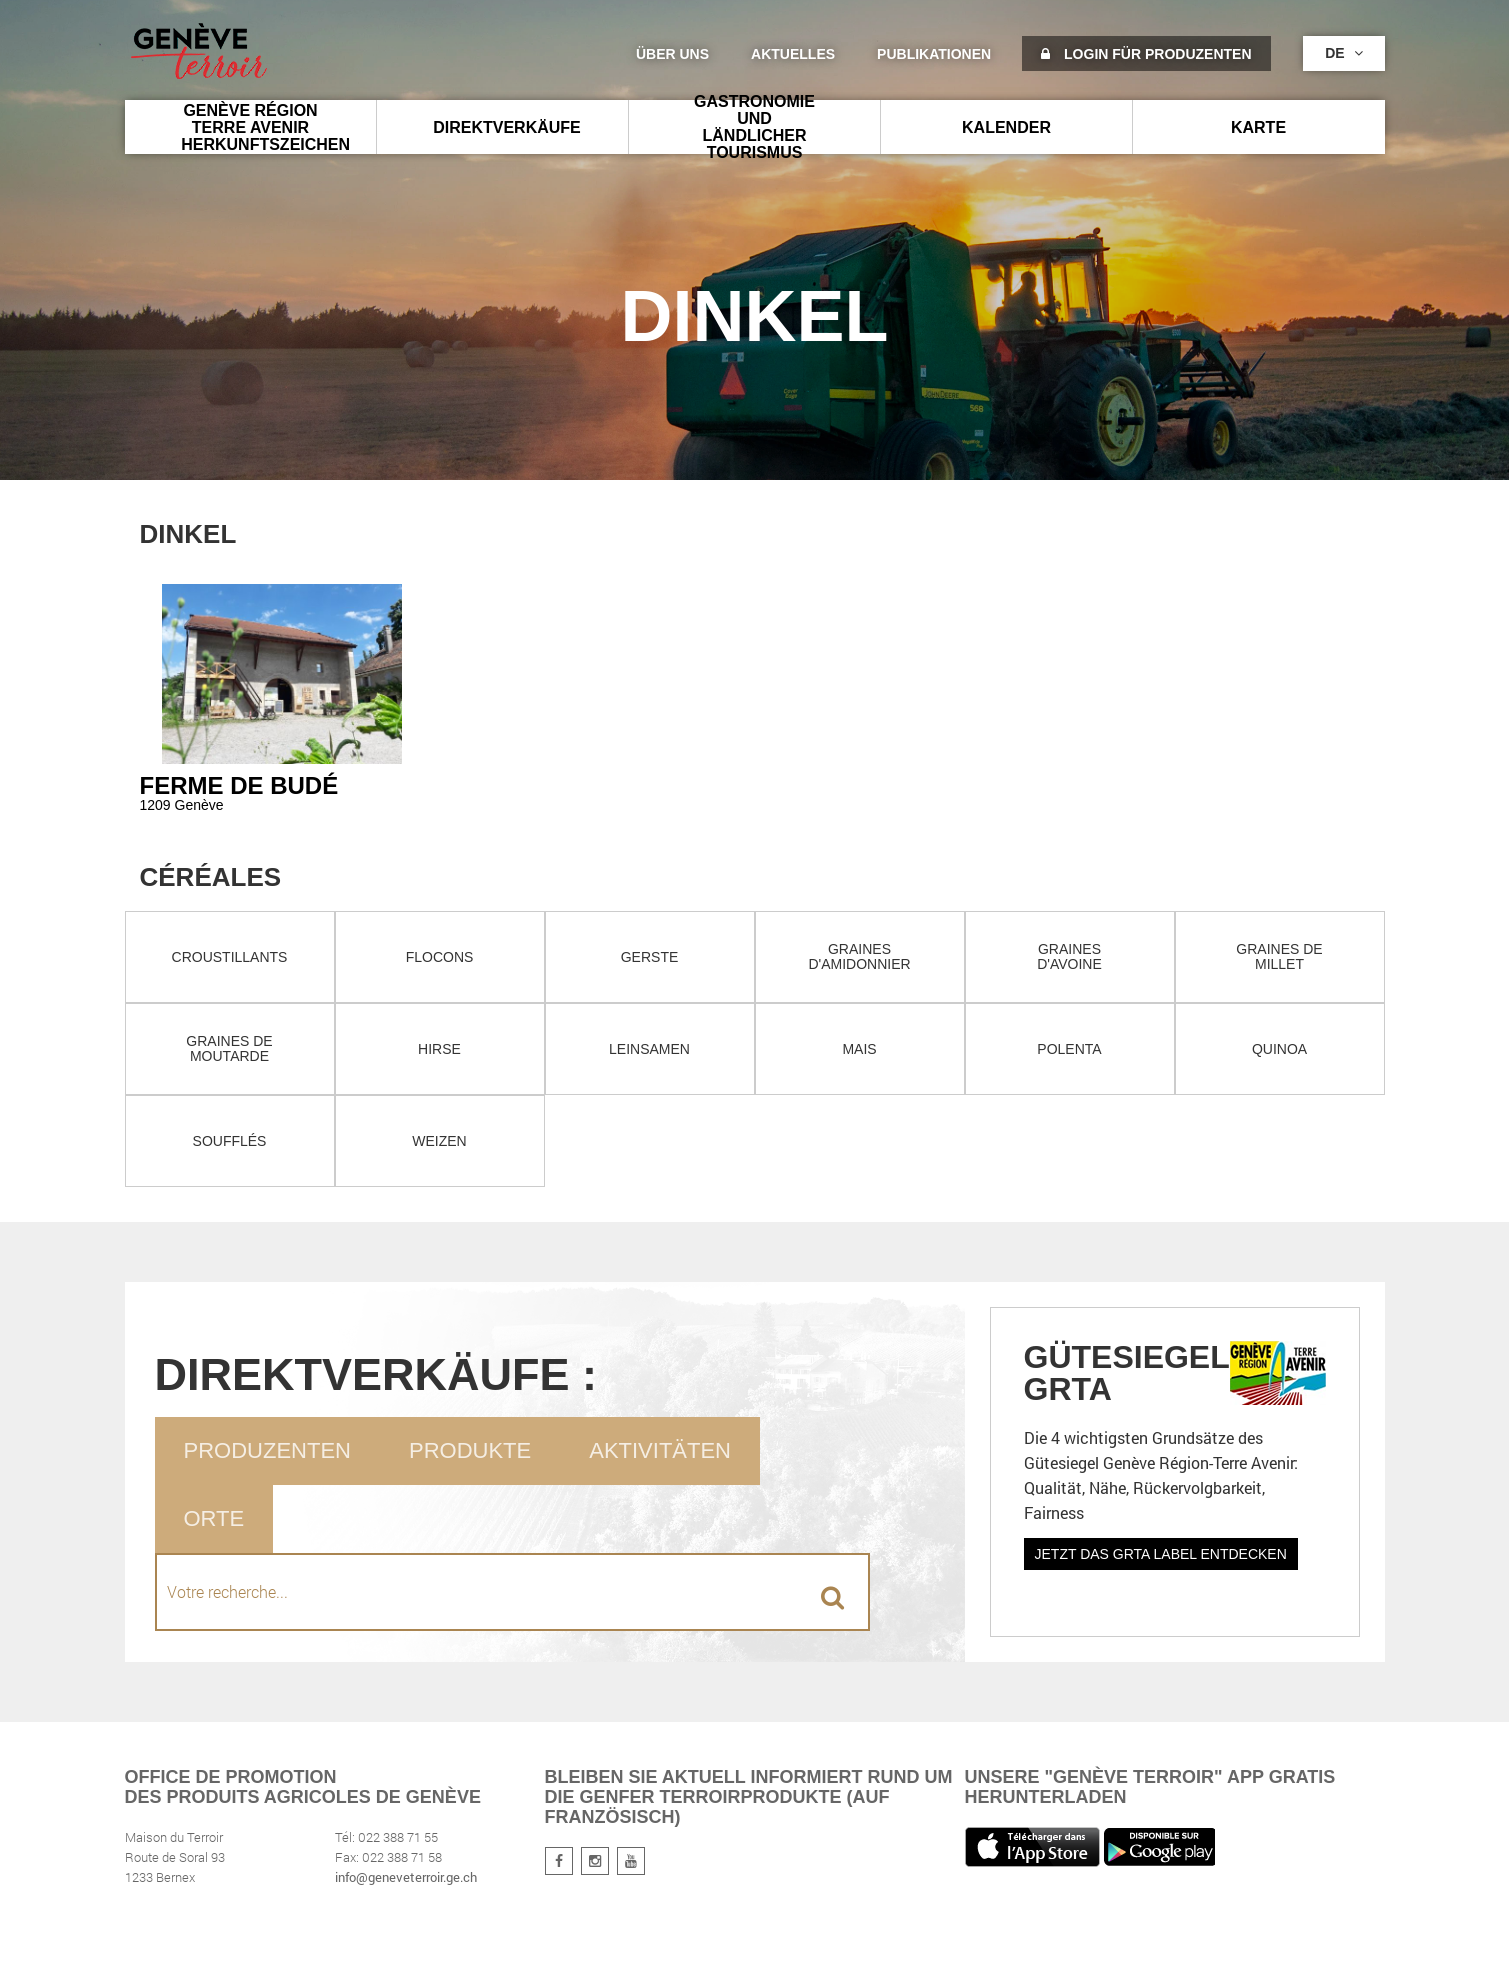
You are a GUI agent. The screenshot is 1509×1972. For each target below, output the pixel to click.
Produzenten (267, 1450)
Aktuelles (793, 54)
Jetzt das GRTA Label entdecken (1161, 1554)
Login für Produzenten (1146, 54)
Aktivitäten (660, 1450)
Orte (214, 1518)
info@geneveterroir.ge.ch (406, 1877)
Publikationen (934, 54)
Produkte (470, 1450)
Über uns (672, 54)
